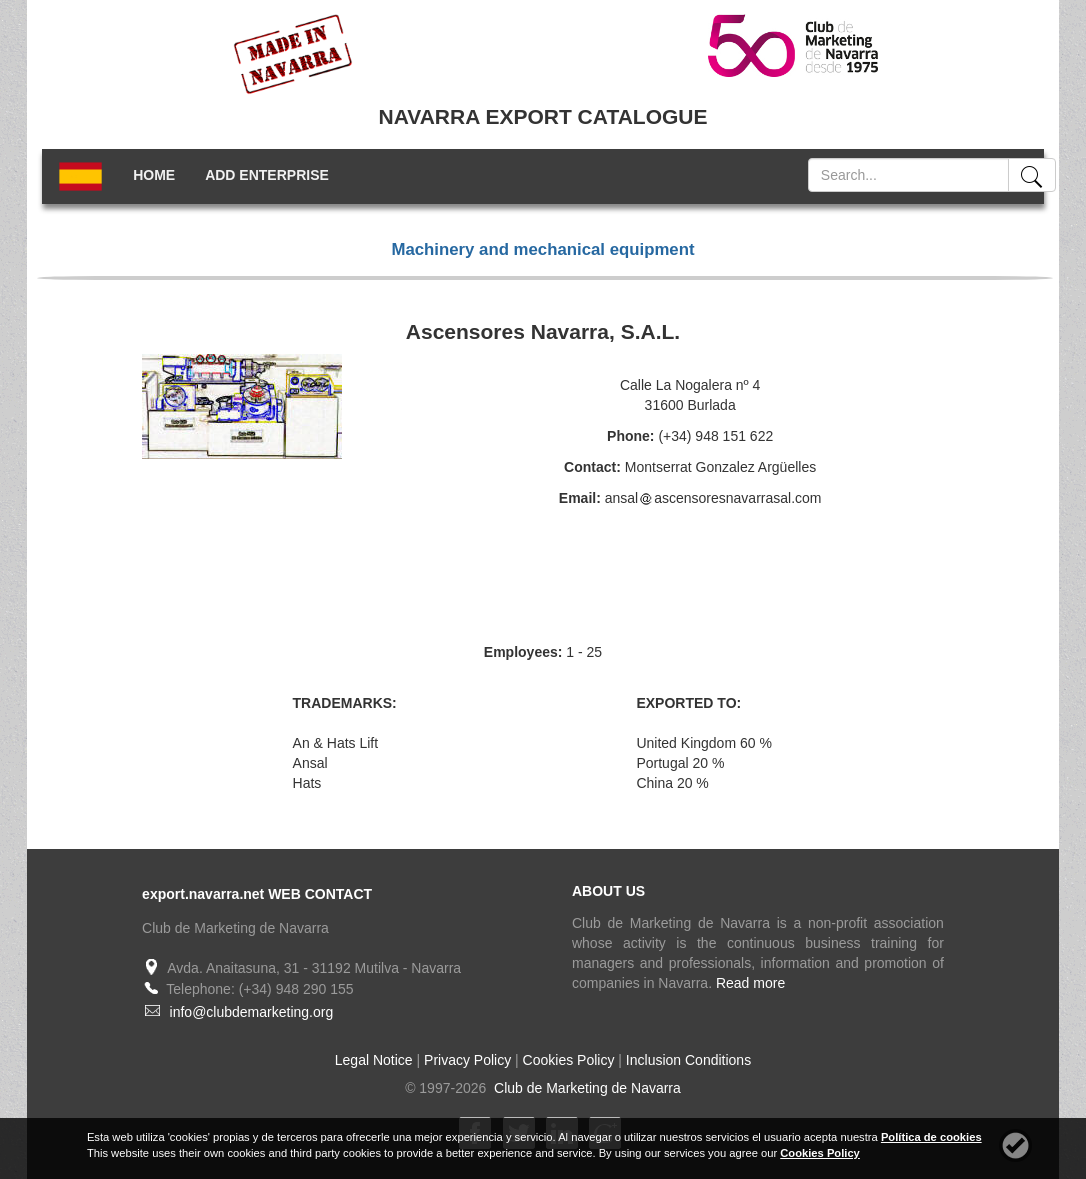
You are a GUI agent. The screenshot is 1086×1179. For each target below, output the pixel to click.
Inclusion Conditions (688, 1060)
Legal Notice (374, 1060)
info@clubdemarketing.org (252, 1012)
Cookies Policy (569, 1060)
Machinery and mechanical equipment (542, 249)
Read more (750, 983)
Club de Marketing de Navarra (585, 1088)
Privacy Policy (467, 1060)
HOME (154, 175)
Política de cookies (931, 1137)
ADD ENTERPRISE (267, 175)
